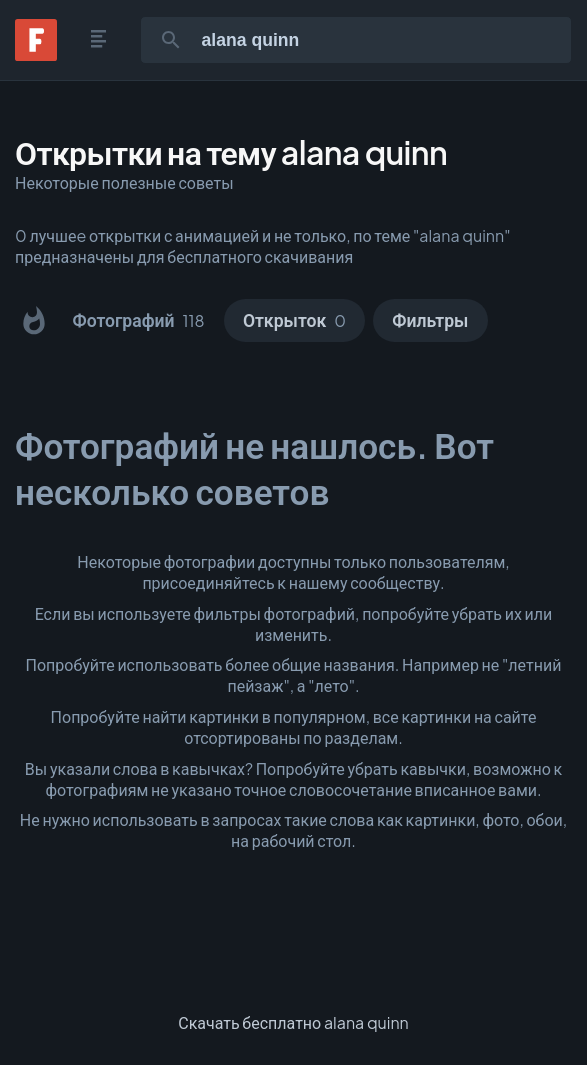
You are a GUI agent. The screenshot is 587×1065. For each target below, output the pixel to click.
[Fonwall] (36, 54)
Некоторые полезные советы (124, 182)
